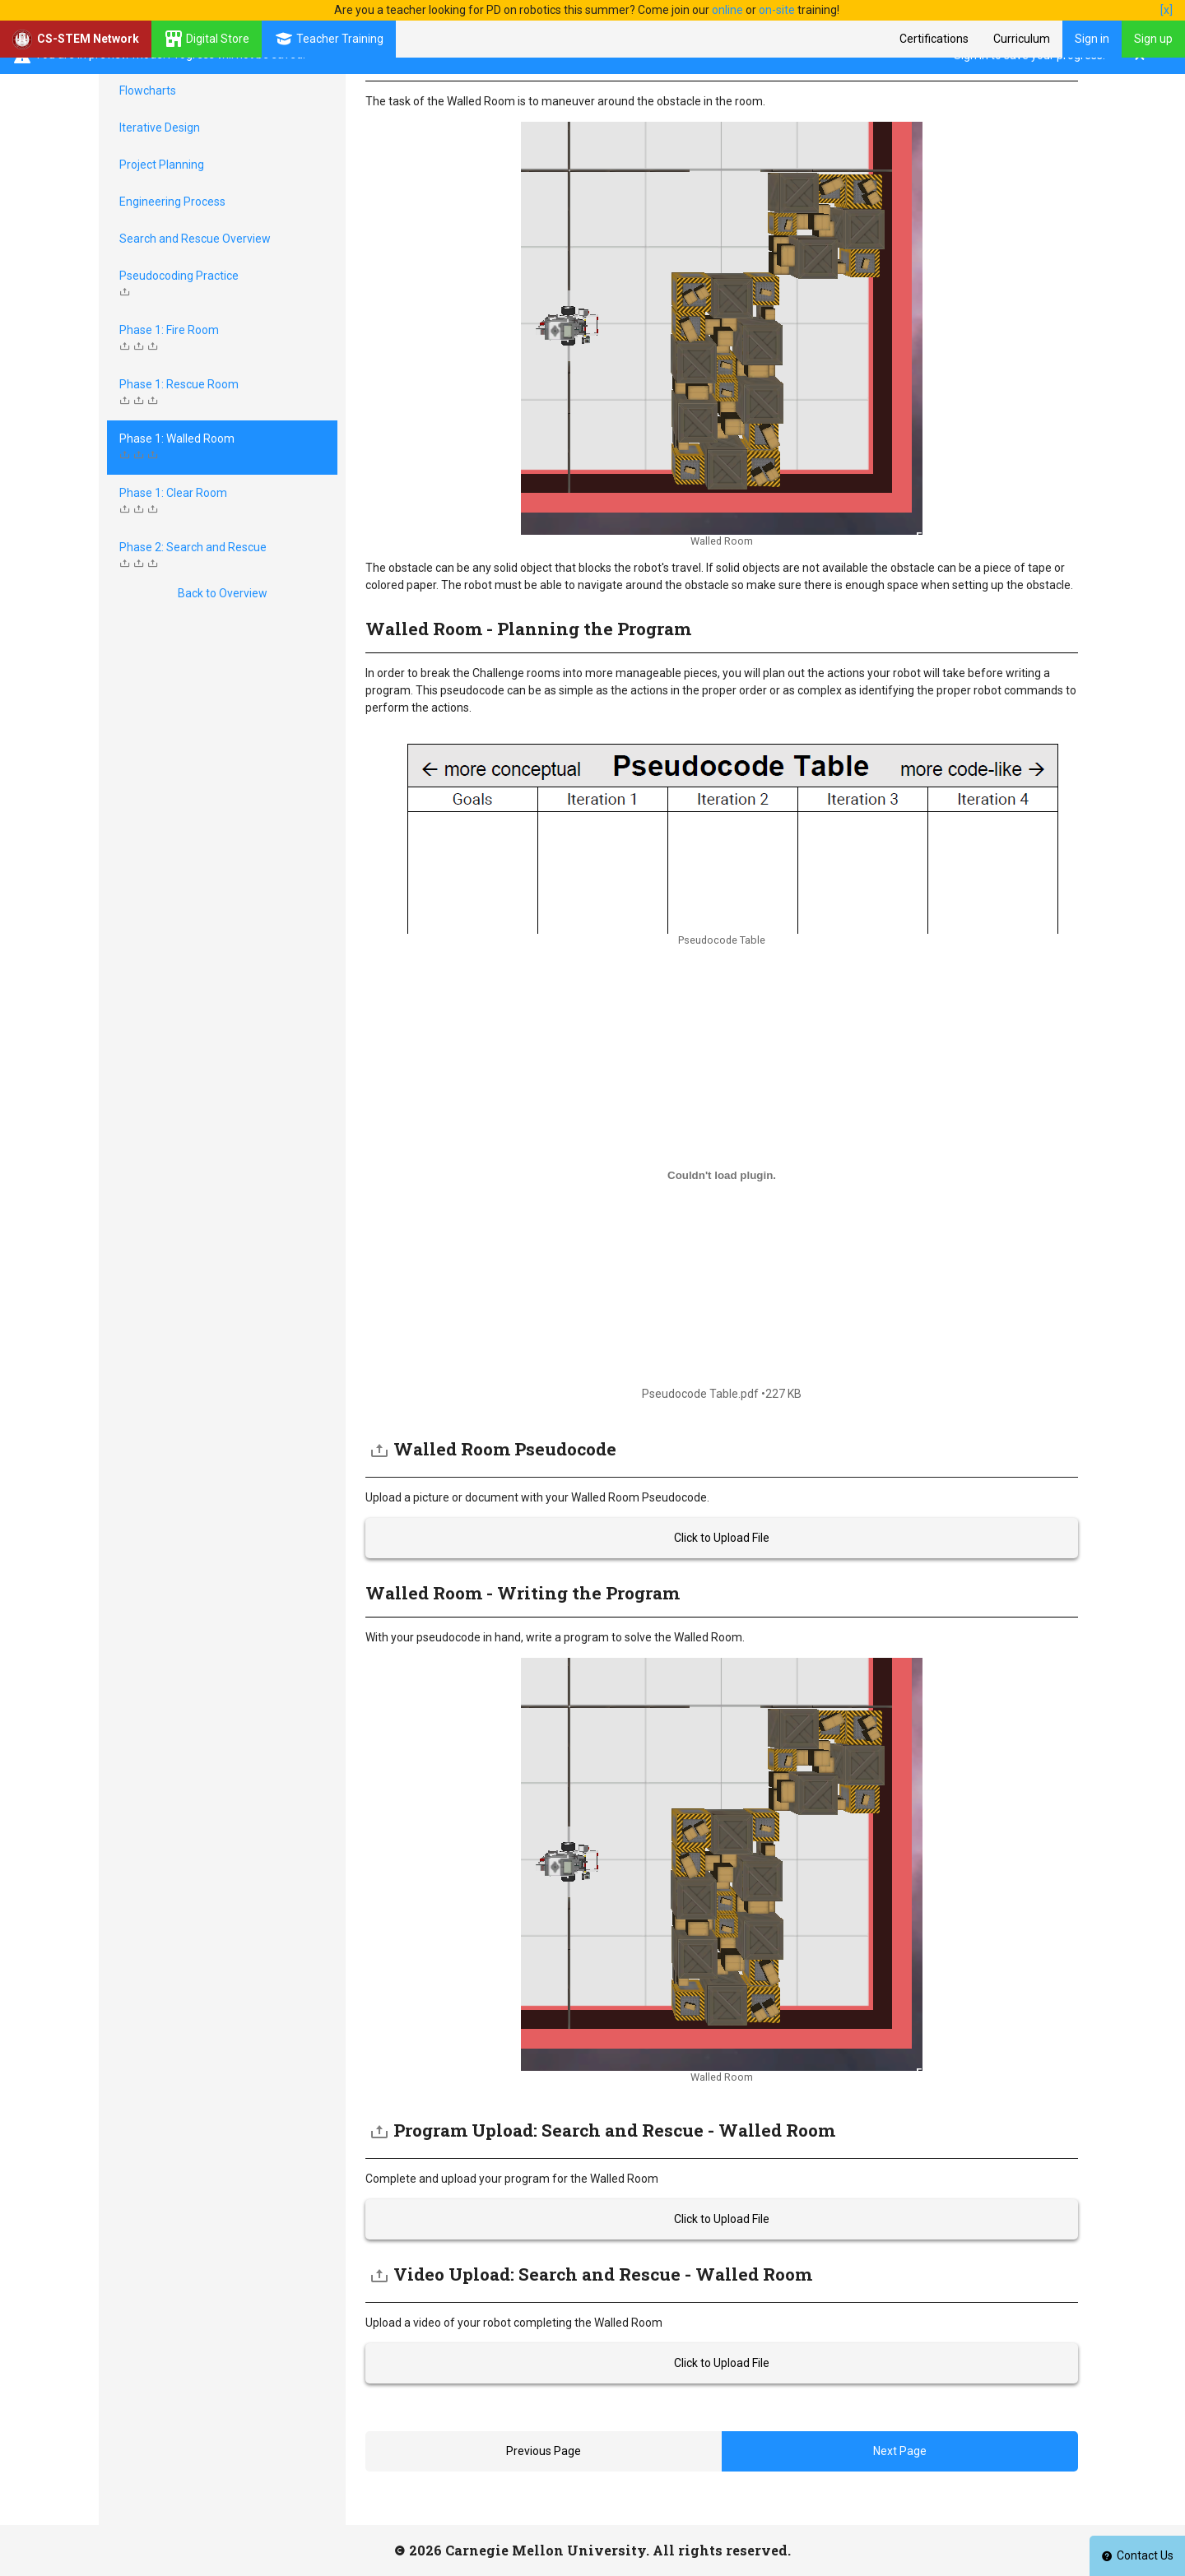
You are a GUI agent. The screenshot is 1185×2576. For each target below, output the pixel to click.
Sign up (1153, 38)
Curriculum (1021, 38)
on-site (777, 9)
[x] (1166, 9)
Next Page (900, 2451)
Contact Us (1137, 2555)
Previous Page (543, 2451)
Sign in (1092, 38)
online (727, 9)
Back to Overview (222, 593)
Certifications (934, 38)
